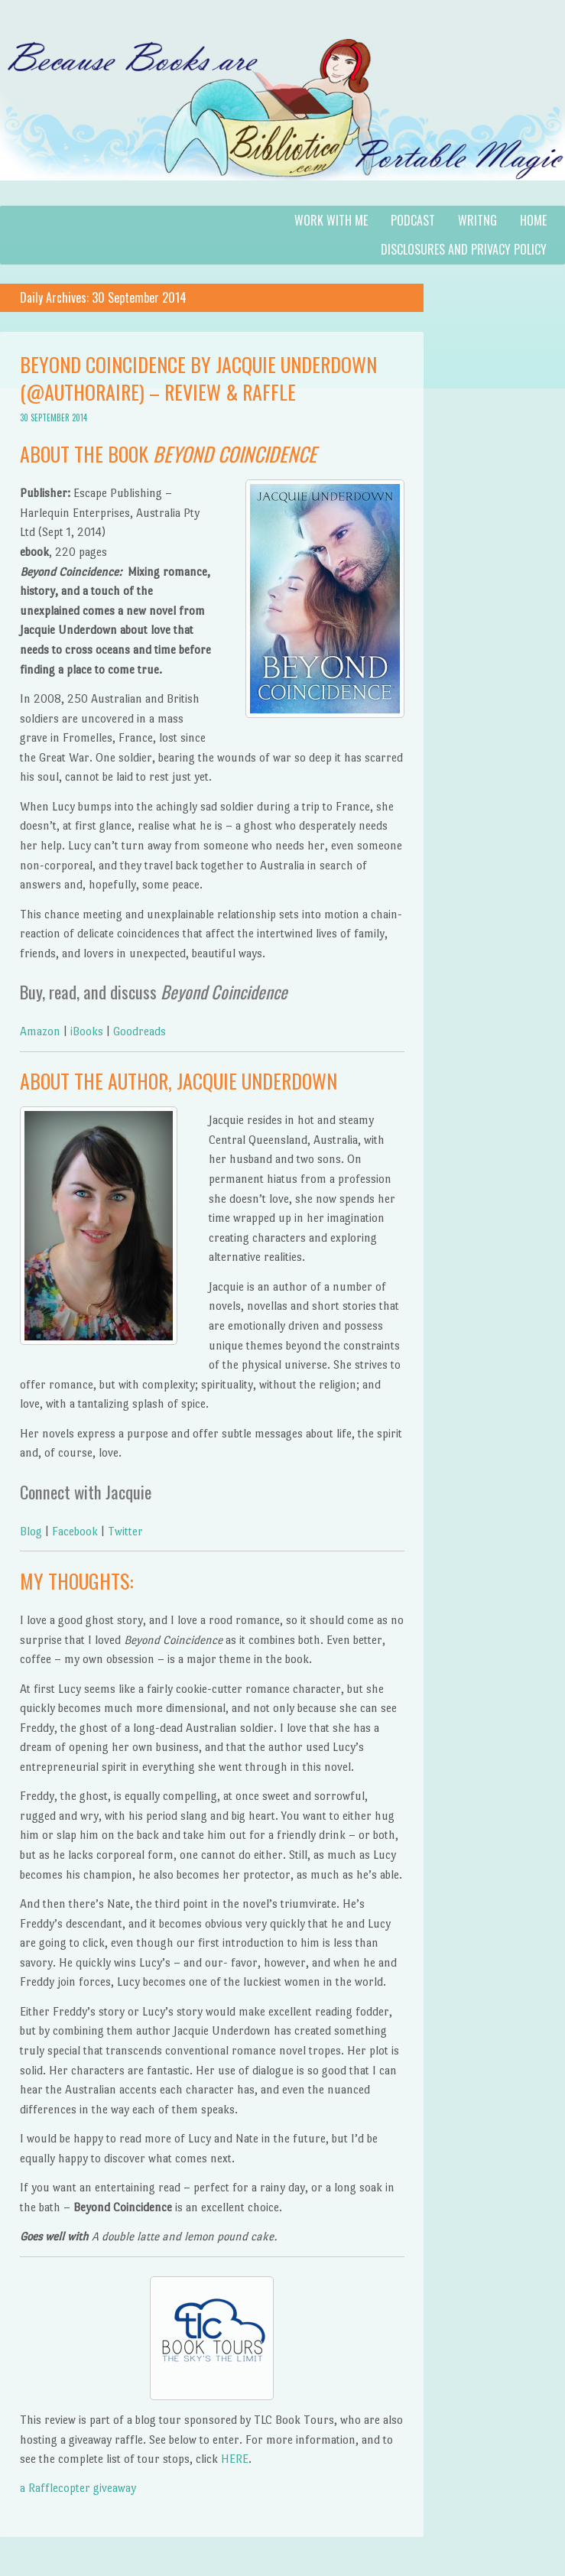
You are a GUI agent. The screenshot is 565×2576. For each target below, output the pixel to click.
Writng (477, 220)
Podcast (413, 220)
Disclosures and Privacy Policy (464, 249)
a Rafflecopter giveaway (78, 2487)
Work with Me (331, 220)
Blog (31, 1531)
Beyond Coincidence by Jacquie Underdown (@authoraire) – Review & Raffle (198, 378)
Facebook (75, 1531)
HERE (233, 2458)
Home (533, 220)
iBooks (86, 1031)
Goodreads (139, 1031)
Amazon (40, 1031)
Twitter (125, 1531)
